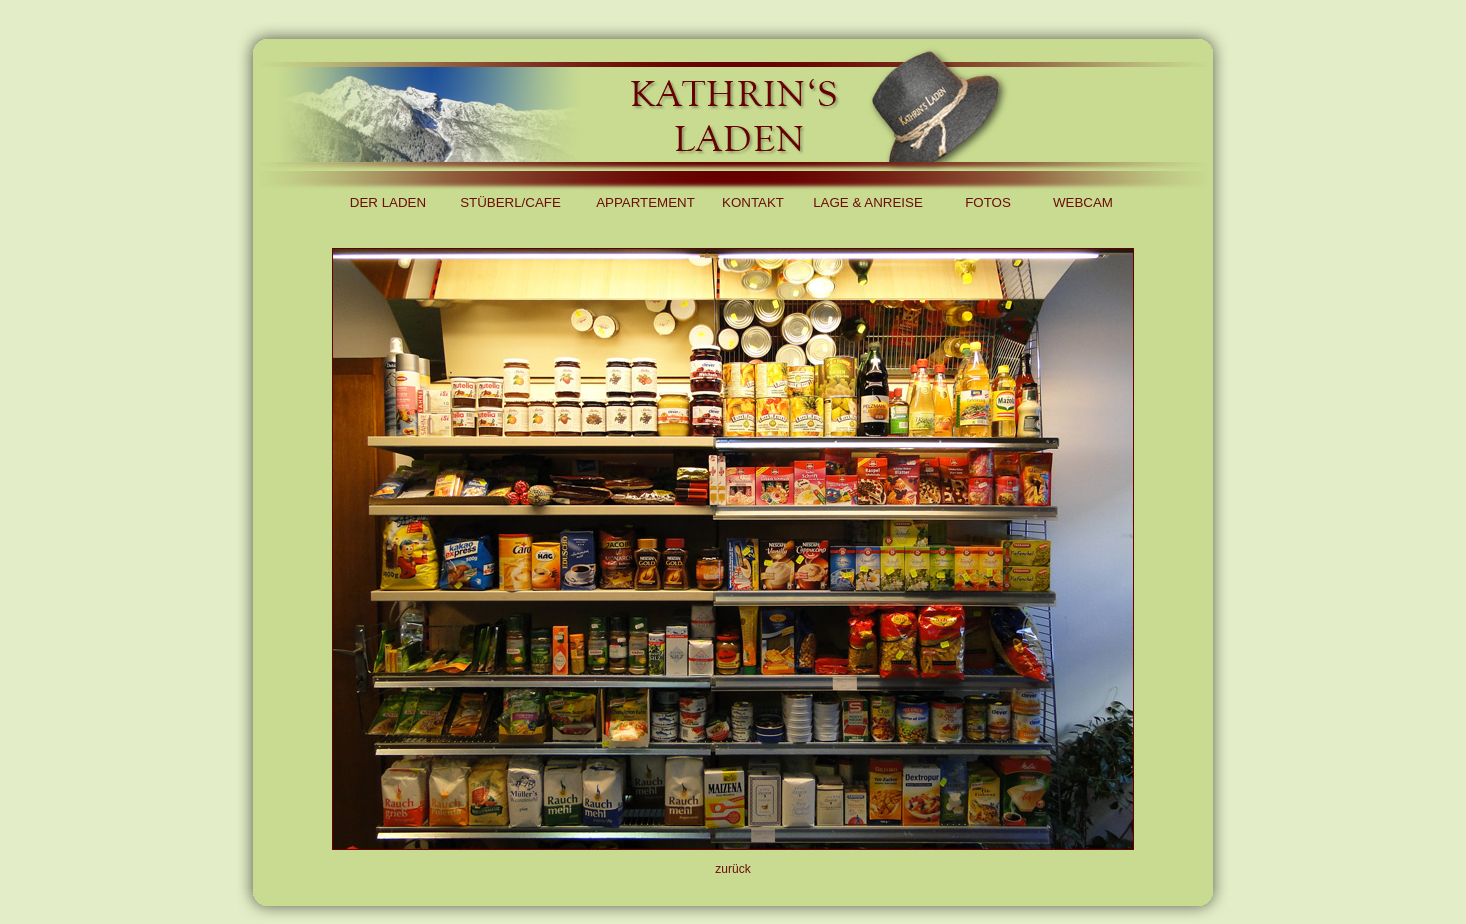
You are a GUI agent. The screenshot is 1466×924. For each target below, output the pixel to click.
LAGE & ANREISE (868, 202)
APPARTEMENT (645, 202)
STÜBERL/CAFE (510, 202)
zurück (732, 869)
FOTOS (988, 202)
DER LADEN (388, 202)
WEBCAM (1083, 202)
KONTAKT (753, 202)
